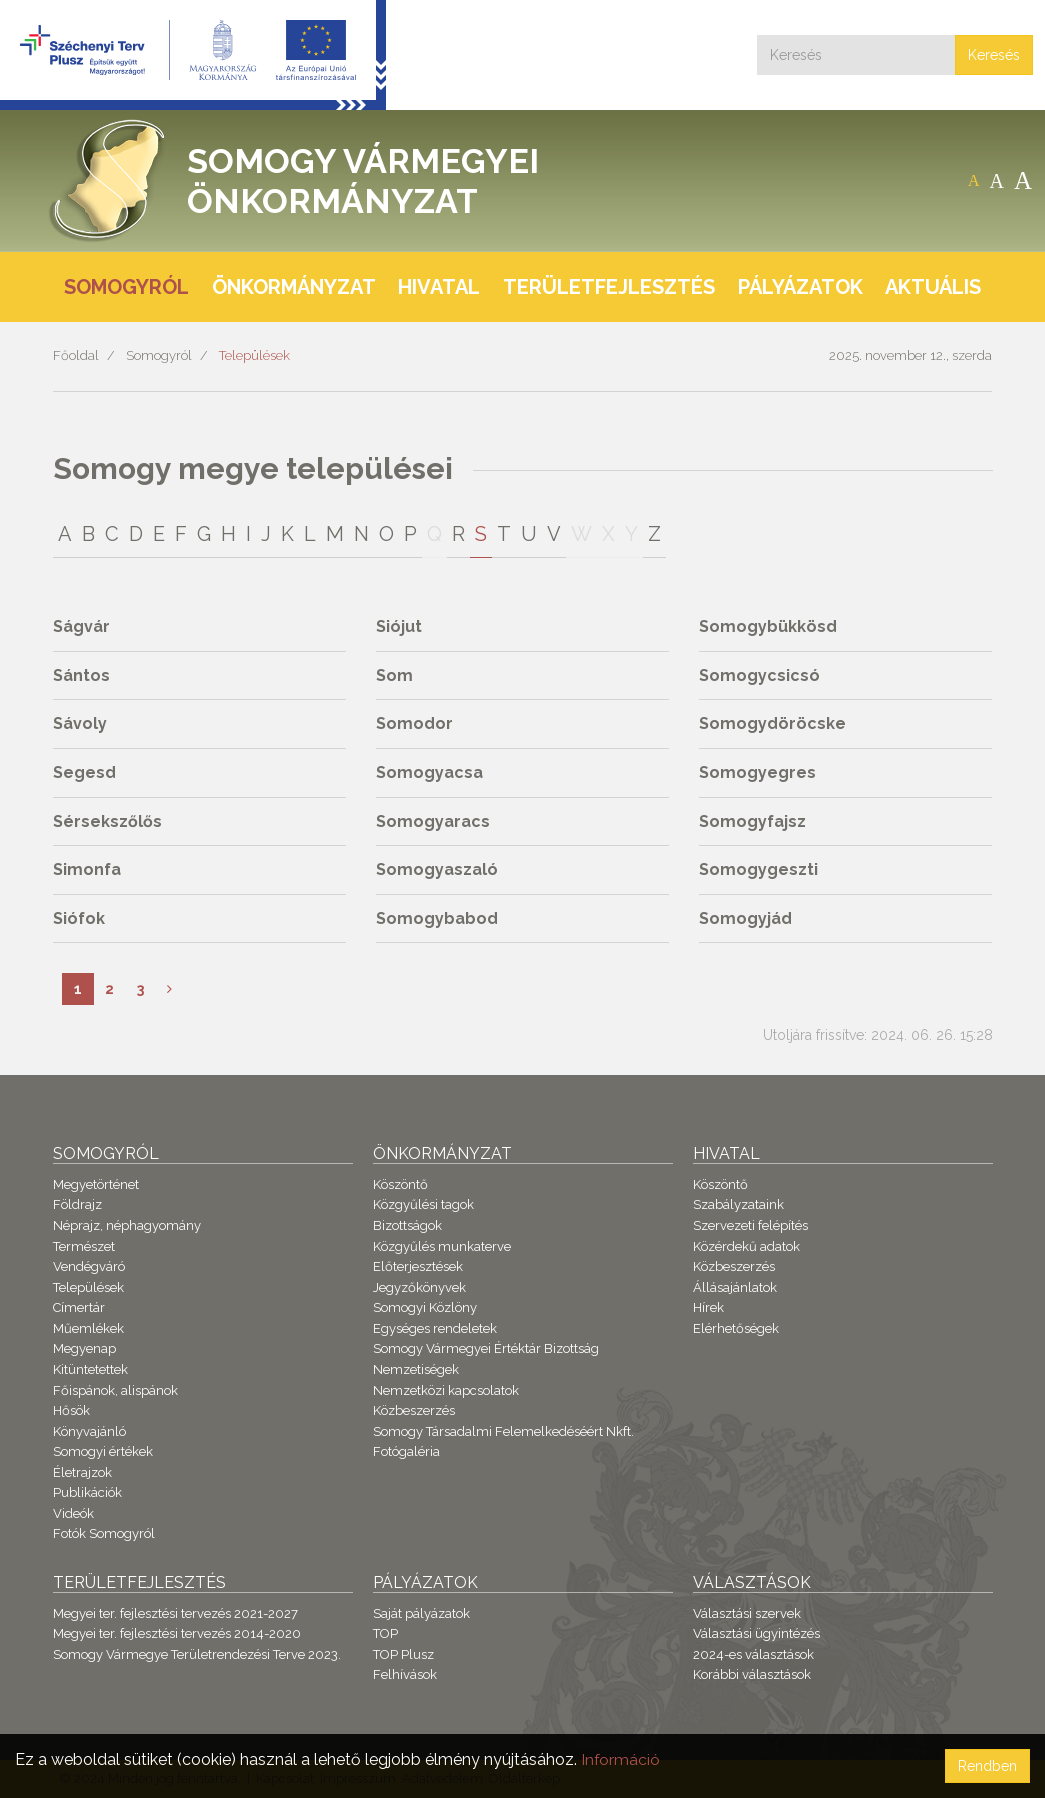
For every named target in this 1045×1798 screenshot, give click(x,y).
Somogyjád (745, 918)
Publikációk (87, 1492)
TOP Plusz (403, 1654)
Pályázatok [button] (800, 287)
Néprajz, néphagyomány (127, 1225)
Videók (73, 1513)
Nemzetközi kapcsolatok (446, 1390)
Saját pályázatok (421, 1613)
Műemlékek (88, 1328)
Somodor (414, 723)
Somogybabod (437, 918)
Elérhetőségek (736, 1328)
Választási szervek (747, 1613)
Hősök (71, 1410)
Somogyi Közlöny (425, 1307)
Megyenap (84, 1348)
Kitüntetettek (90, 1369)
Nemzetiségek (416, 1369)
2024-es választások (753, 1654)
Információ (621, 1759)
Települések (254, 355)
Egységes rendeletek (435, 1328)
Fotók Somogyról (104, 1533)
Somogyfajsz (752, 821)
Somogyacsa (429, 772)
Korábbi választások (752, 1674)
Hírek (708, 1307)
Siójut (399, 626)
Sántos (81, 675)
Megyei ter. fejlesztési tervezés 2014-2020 (177, 1633)
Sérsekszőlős (107, 821)
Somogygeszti (758, 869)
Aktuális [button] (933, 287)
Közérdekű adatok (746, 1246)
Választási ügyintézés (756, 1633)
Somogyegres (757, 772)
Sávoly (80, 723)
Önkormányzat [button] (294, 287)
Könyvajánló (89, 1431)
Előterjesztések (418, 1266)
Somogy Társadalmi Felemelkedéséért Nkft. (503, 1431)
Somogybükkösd (768, 626)
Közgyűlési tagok (423, 1204)
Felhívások (405, 1674)
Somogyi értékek (103, 1451)
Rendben (987, 1766)
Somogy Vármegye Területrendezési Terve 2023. (197, 1654)
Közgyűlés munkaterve (442, 1246)
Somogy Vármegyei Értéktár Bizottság (486, 1348)
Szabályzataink (738, 1204)
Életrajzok (82, 1472)
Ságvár (81, 626)
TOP (385, 1633)
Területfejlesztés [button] (609, 287)
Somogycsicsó (759, 675)
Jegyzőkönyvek (419, 1287)
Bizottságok (407, 1225)
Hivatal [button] (439, 287)
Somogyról (159, 355)
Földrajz (77, 1204)
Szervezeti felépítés (750, 1225)
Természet (84, 1246)
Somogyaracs (433, 821)
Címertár (79, 1307)
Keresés (994, 55)
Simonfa (87, 869)
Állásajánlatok (735, 1287)
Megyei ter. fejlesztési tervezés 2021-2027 (175, 1613)
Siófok (79, 918)
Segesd (84, 772)
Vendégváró (89, 1266)
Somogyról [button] (126, 287)
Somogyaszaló (437, 869)
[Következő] (169, 989)
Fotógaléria (406, 1451)
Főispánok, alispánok (115, 1390)
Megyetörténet (96, 1184)
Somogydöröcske (772, 723)
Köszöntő (400, 1184)
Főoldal (76, 355)
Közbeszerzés (414, 1410)
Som (394, 675)
